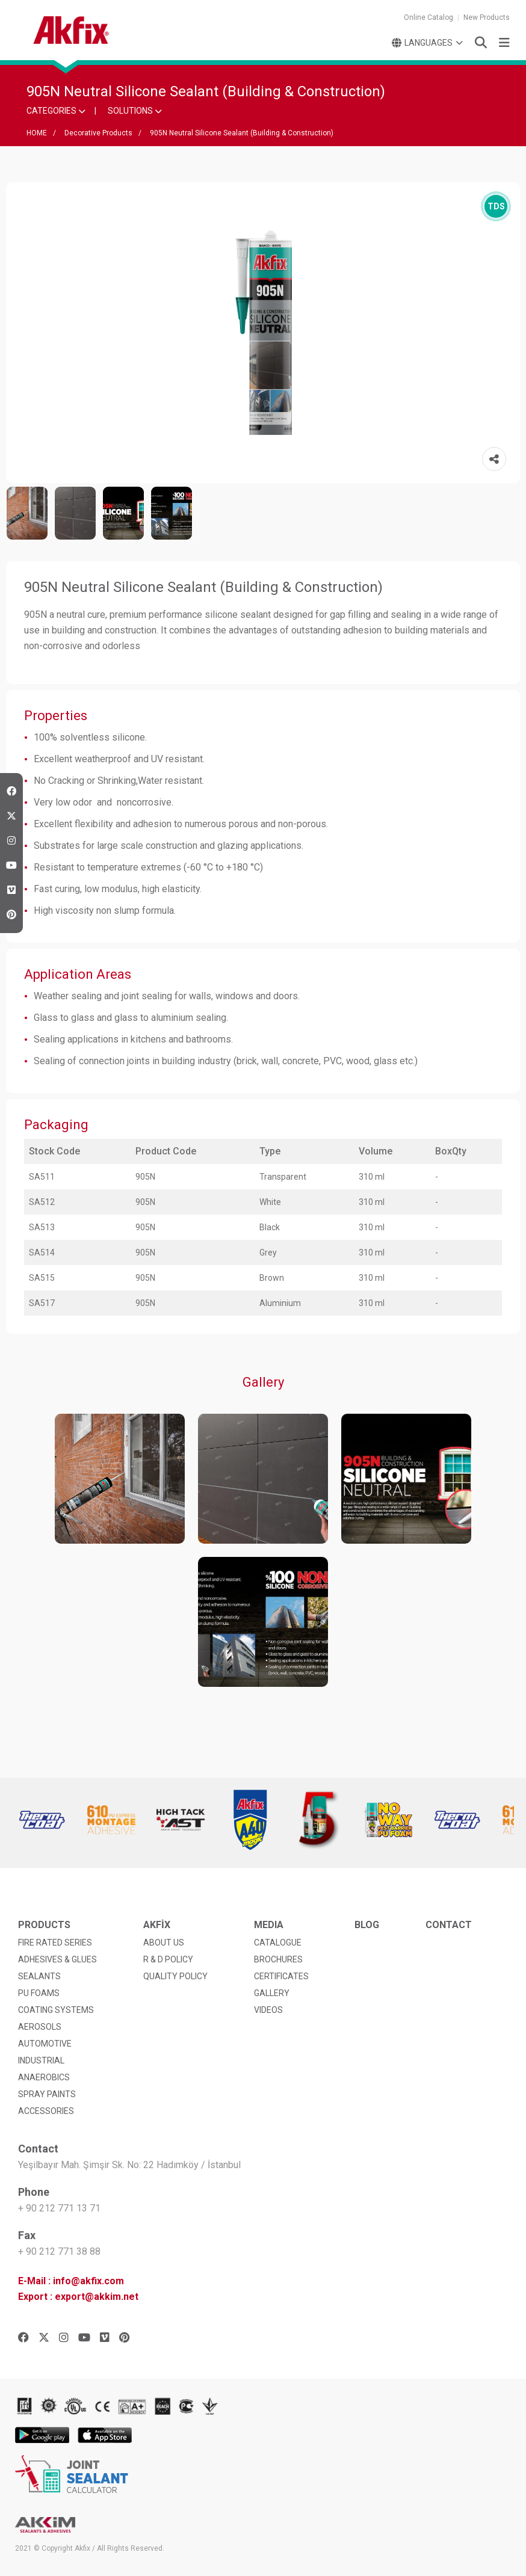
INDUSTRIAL (41, 2060)
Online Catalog (428, 17)
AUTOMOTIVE (45, 2043)
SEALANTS (39, 1976)
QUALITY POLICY (175, 1976)
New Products (486, 17)
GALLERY (271, 1993)
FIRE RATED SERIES (55, 1942)
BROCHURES (278, 1959)
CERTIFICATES (281, 1976)
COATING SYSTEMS (56, 2010)
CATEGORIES (55, 111)
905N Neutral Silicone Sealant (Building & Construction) (241, 133)
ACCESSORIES (46, 2111)
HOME (36, 133)
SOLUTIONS (135, 111)
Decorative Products (98, 133)
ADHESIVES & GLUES (57, 1959)
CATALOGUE (278, 1942)
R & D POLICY (168, 1959)
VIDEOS (268, 2010)
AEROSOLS (39, 2027)
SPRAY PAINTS (47, 2094)
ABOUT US (163, 1942)
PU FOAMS (39, 1993)
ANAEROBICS (44, 2077)
